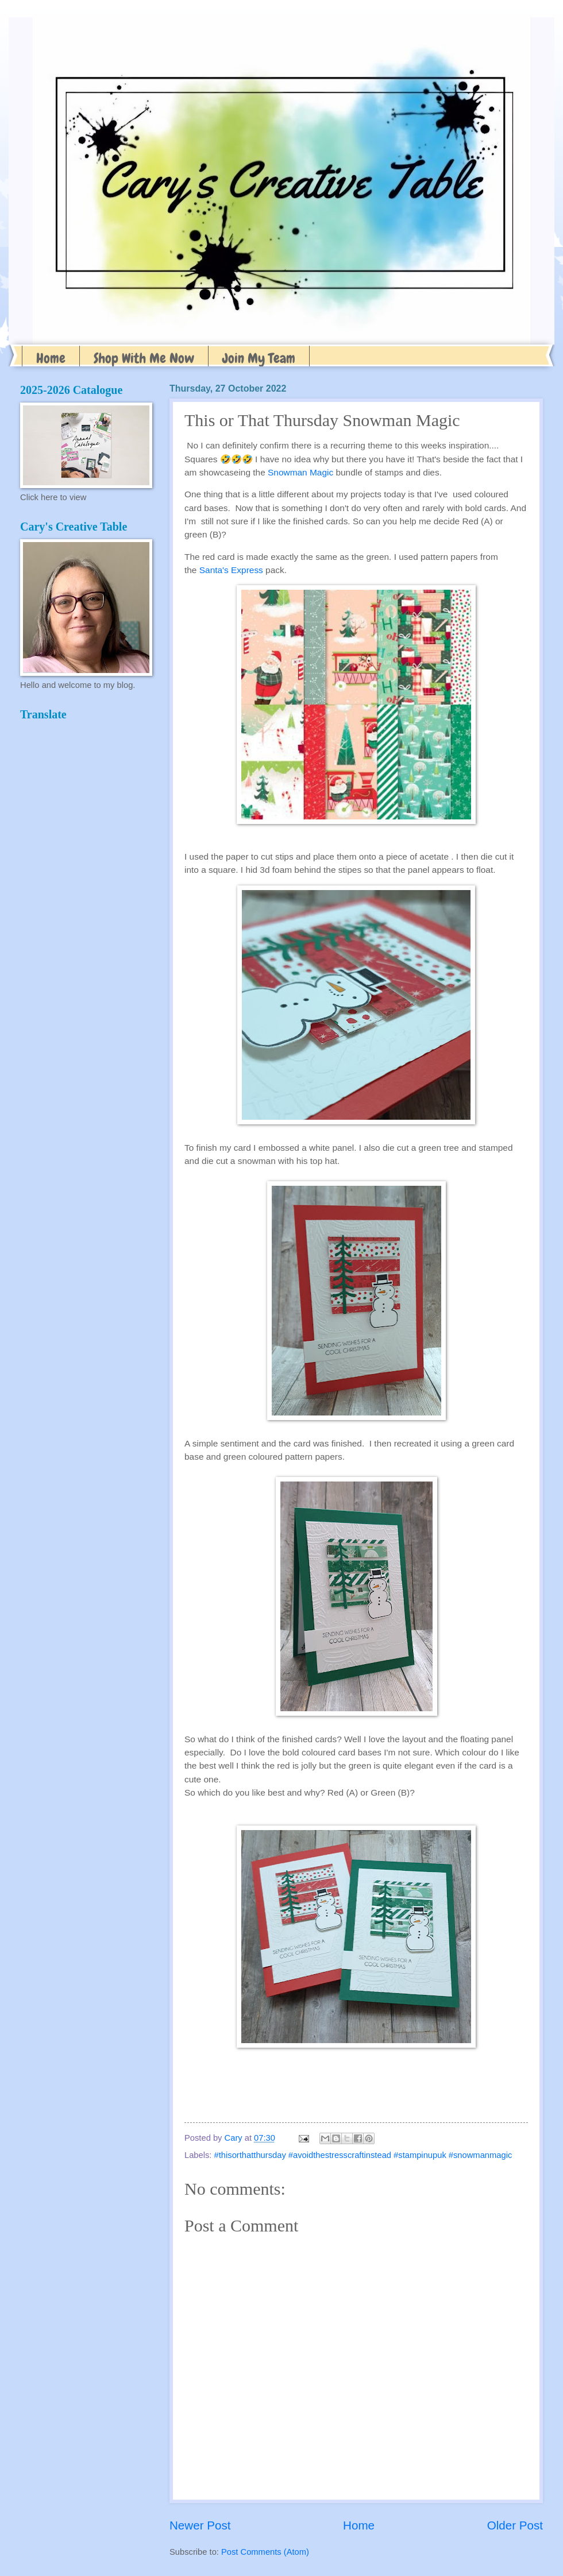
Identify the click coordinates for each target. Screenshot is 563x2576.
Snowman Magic (300, 472)
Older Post (515, 2525)
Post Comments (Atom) (265, 2551)
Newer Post (199, 2525)
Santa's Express (231, 570)
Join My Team (258, 358)
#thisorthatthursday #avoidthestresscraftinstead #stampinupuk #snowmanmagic (363, 2155)
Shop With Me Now (144, 358)
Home (50, 358)
